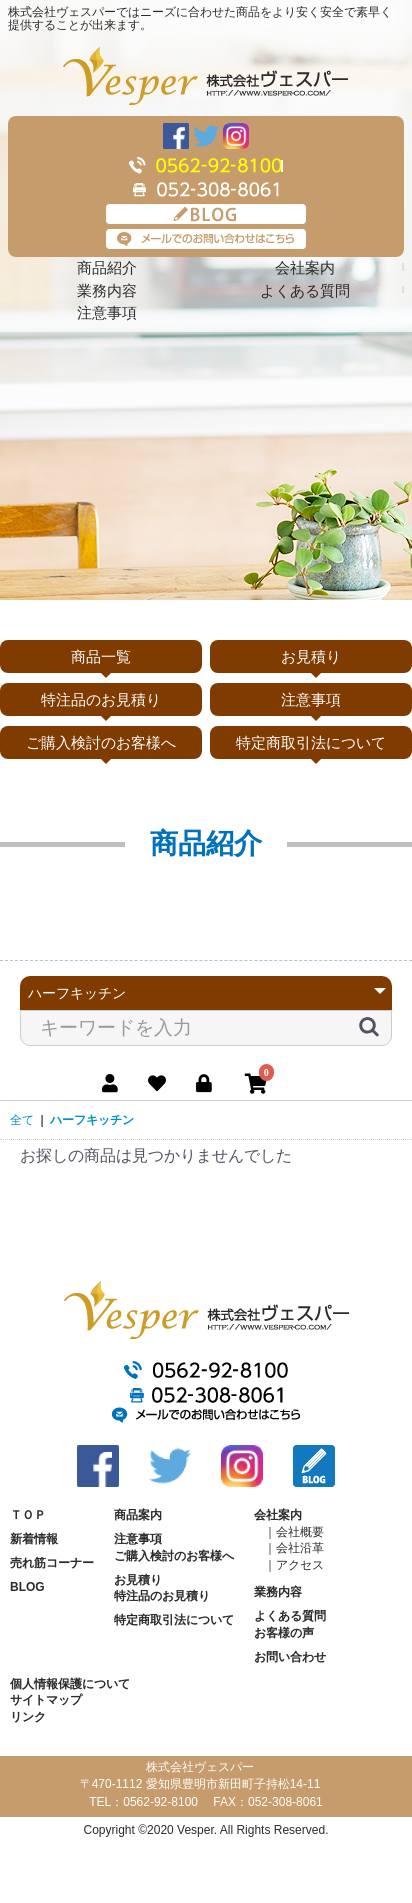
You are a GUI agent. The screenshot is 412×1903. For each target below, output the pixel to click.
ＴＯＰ (28, 1515)
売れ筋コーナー (52, 1563)
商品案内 (138, 1515)
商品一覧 (101, 656)
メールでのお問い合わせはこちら (206, 239)
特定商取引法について (311, 742)
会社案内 (305, 267)
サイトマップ (46, 1700)
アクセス (300, 1565)
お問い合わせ (290, 1657)
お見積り (311, 656)
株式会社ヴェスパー (205, 76)
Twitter (206, 136)
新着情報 (34, 1539)
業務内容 (107, 290)
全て (22, 1120)
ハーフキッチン (92, 1120)
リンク (28, 1717)
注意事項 (107, 312)
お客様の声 (284, 1633)
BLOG (206, 214)
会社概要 (300, 1532)
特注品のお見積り (101, 699)
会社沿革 (300, 1548)
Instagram (236, 136)
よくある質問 (305, 290)
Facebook (176, 136)
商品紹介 (107, 267)
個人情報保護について (70, 1684)
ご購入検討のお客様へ (101, 742)
